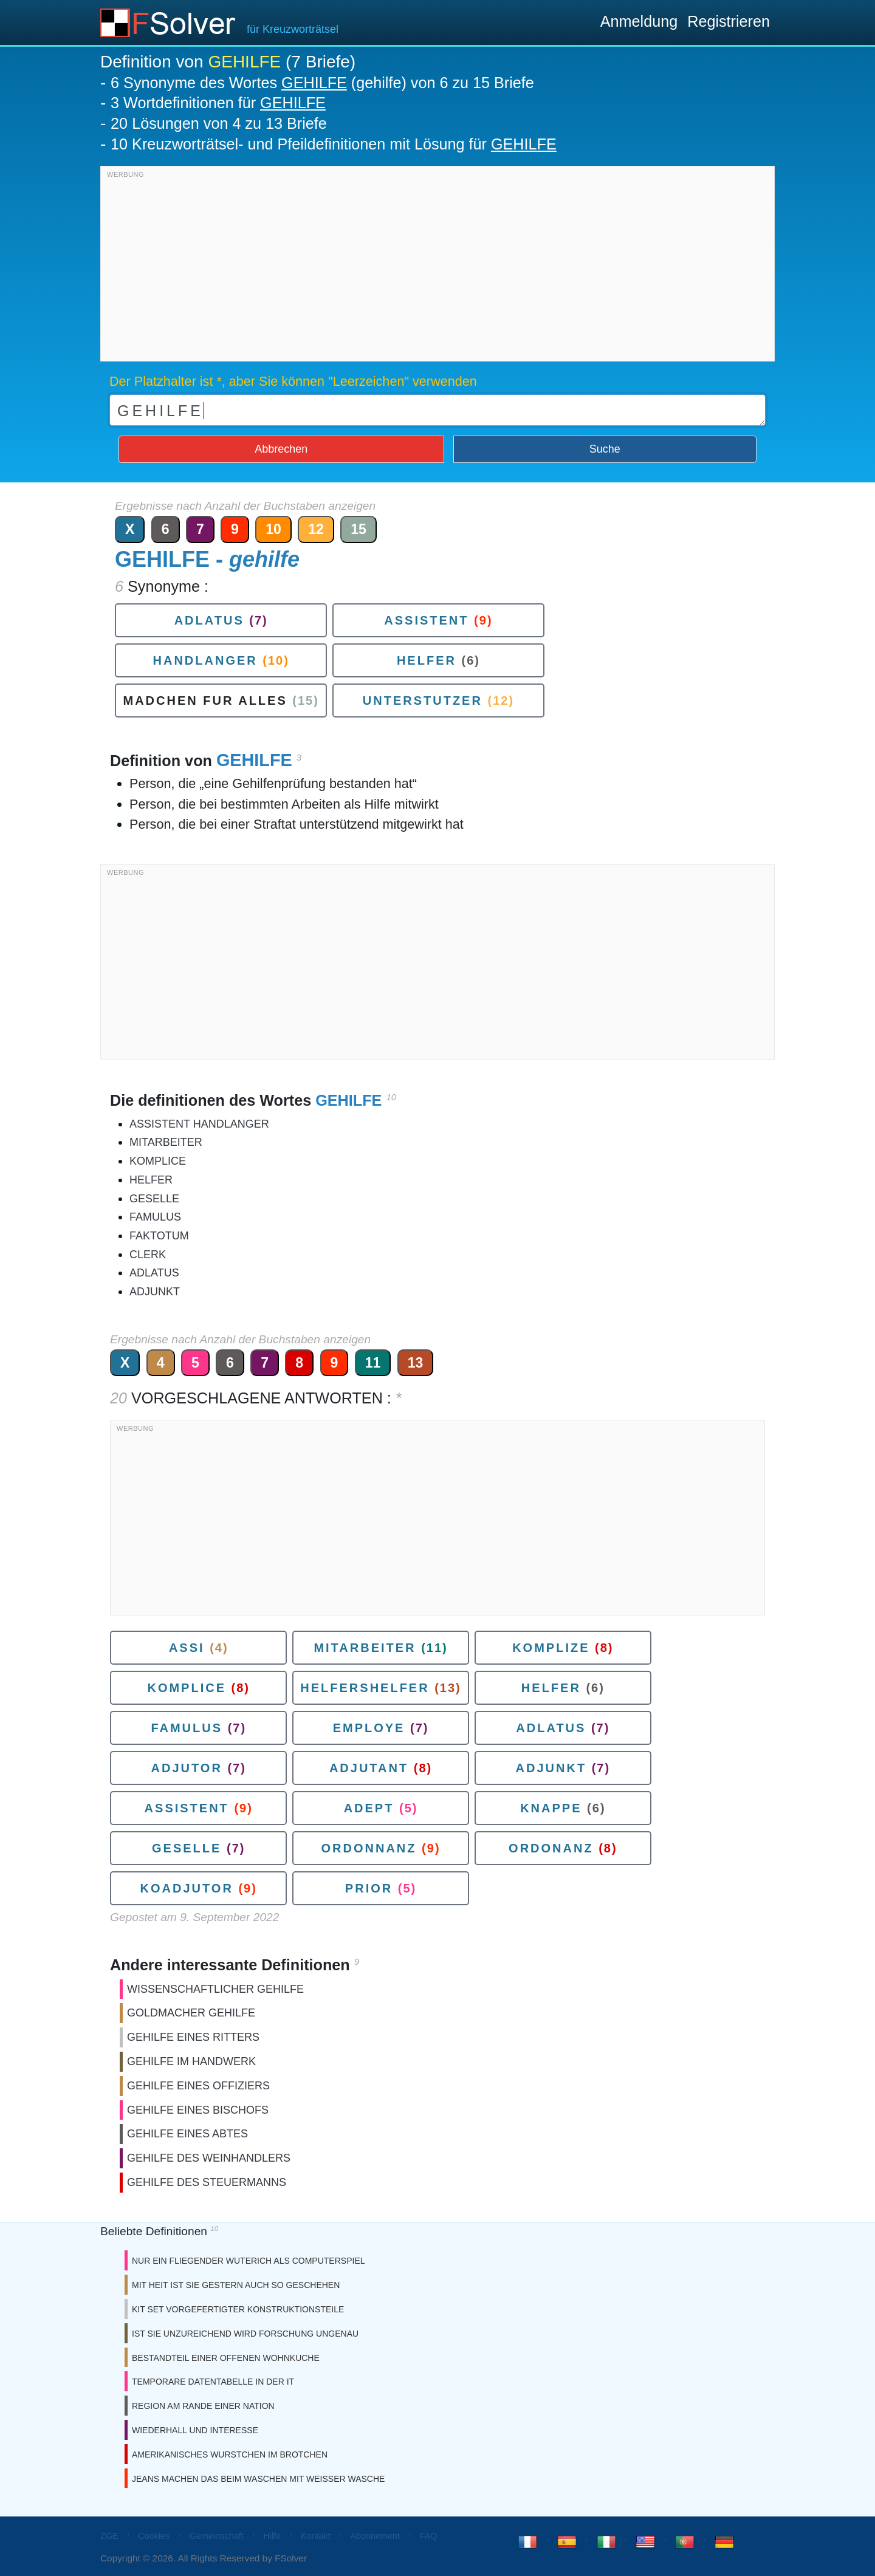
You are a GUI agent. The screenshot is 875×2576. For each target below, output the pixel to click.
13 (416, 1363)
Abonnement (375, 2536)
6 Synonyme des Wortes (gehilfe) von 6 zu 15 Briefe (322, 82)
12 (316, 529)
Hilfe (272, 2536)
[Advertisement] (437, 267)
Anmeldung (639, 21)
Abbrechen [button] (281, 449)
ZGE (109, 2536)
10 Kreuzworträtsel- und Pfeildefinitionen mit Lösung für (334, 143)
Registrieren (728, 21)
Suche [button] (604, 449)
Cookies (154, 2536)
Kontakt (316, 2536)
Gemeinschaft (217, 2536)
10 (273, 529)
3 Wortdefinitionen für (218, 102)
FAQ (428, 2536)
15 (358, 529)
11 (373, 1363)
